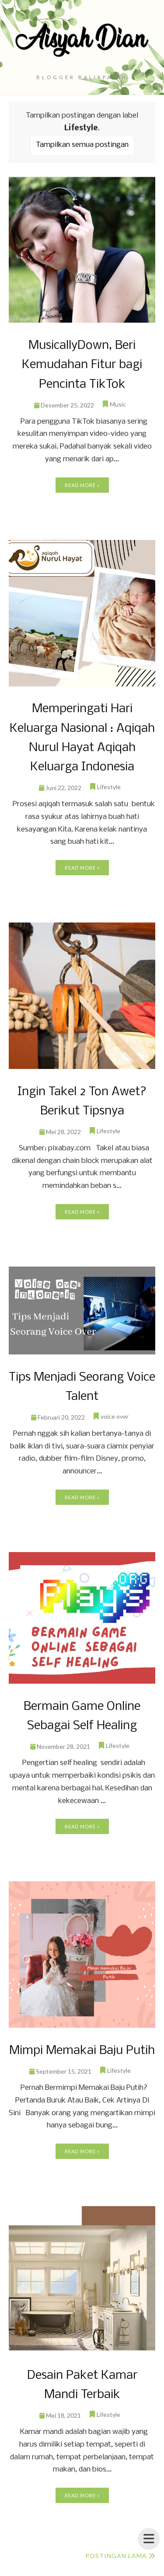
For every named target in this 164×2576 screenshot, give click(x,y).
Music (118, 404)
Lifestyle (109, 786)
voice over (115, 1416)
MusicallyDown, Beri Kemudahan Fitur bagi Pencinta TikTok (82, 364)
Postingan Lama (116, 2555)
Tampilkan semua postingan (82, 145)
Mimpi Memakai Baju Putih (82, 2050)
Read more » (82, 485)
